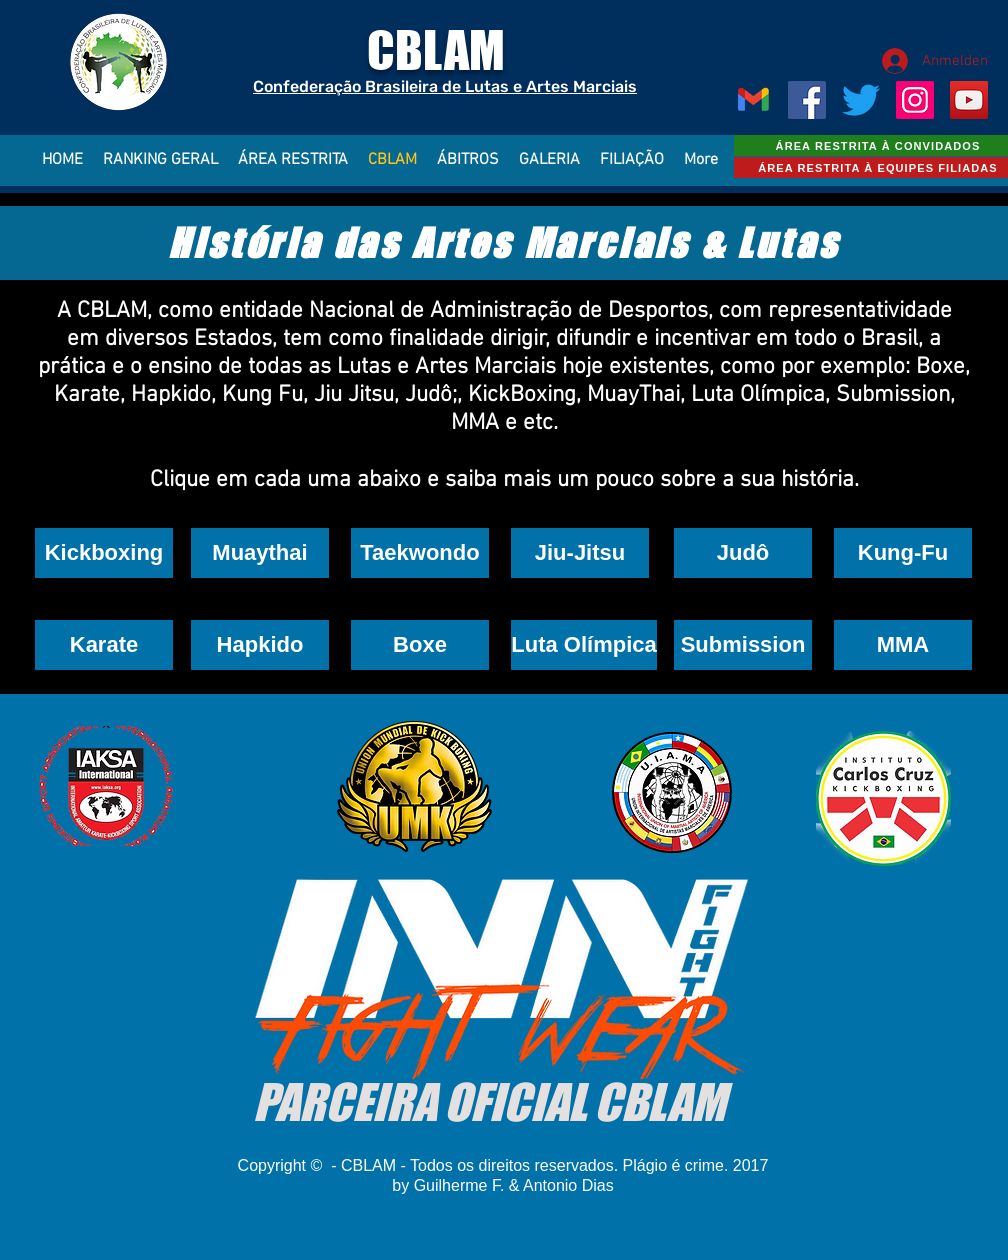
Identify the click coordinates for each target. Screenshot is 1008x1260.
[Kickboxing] (104, 553)
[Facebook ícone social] (807, 100)
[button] (420, 553)
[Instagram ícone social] (915, 100)
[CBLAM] (861, 100)
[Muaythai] (260, 553)
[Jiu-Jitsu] (580, 553)
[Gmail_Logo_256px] (753, 100)
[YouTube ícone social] (969, 100)
